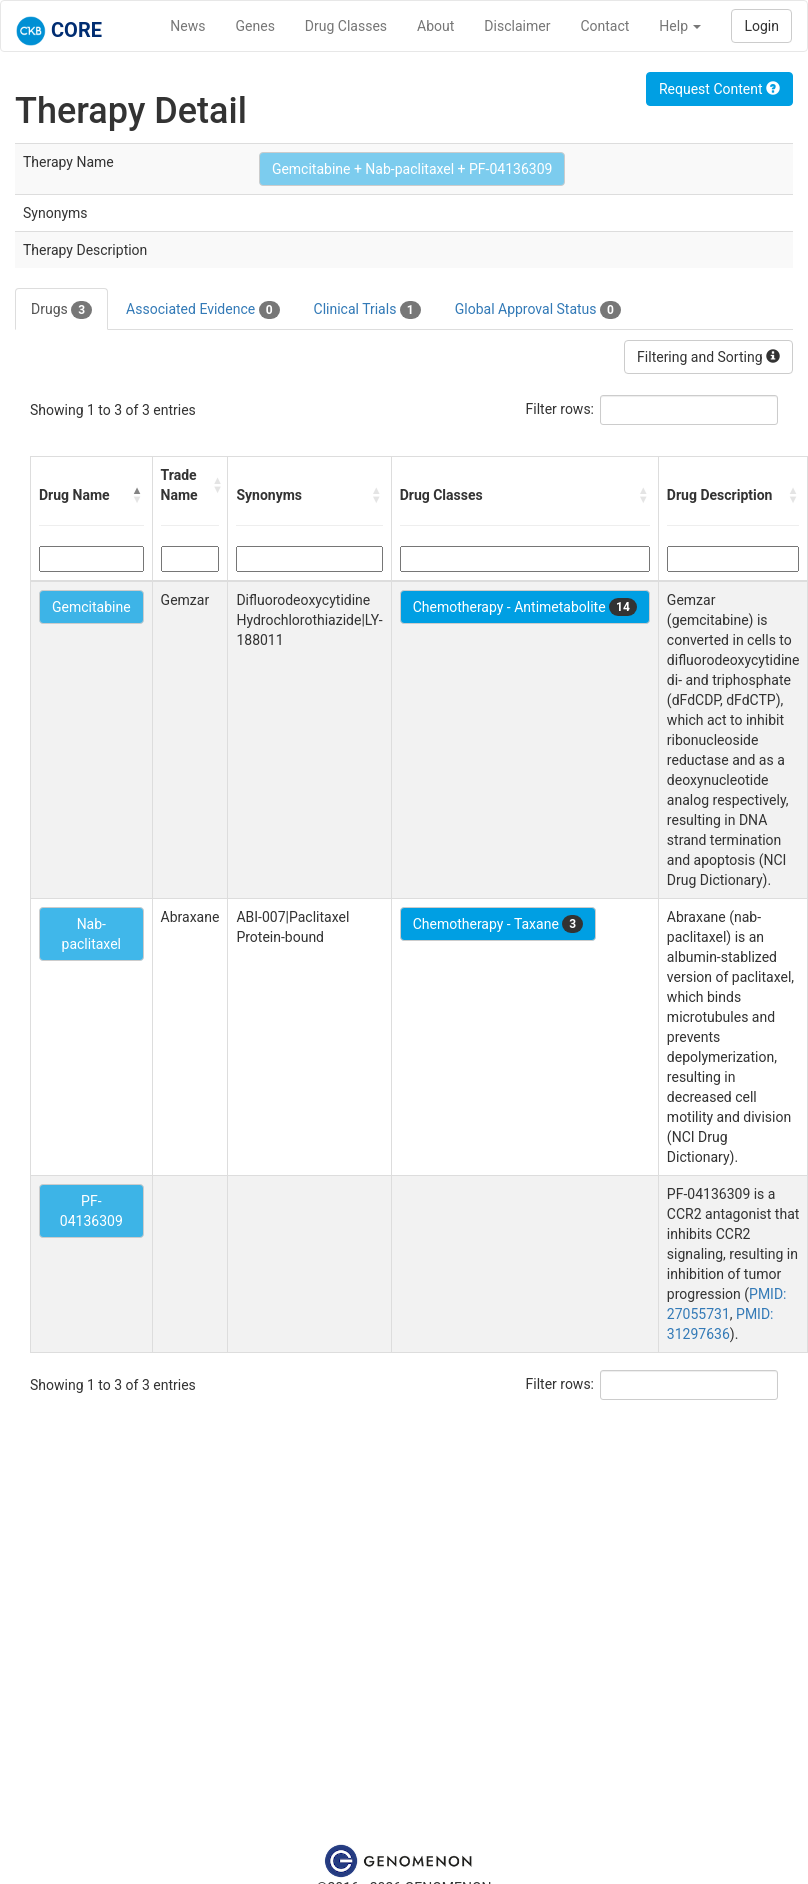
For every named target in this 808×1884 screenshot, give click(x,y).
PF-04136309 (91, 1211)
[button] (138, 495)
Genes (255, 26)
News (187, 26)
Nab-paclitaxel (91, 934)
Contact (604, 26)
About (435, 26)
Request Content (719, 89)
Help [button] (680, 26)
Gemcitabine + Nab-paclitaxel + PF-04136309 (412, 169)
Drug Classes (346, 26)
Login (761, 26)
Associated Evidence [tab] (202, 310)
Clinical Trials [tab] (367, 310)
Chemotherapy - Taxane (498, 924)
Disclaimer (517, 26)
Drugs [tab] (61, 310)
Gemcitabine (91, 607)
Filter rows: (560, 409)
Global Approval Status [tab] (538, 310)
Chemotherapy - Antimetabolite (525, 607)
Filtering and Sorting (708, 357)
